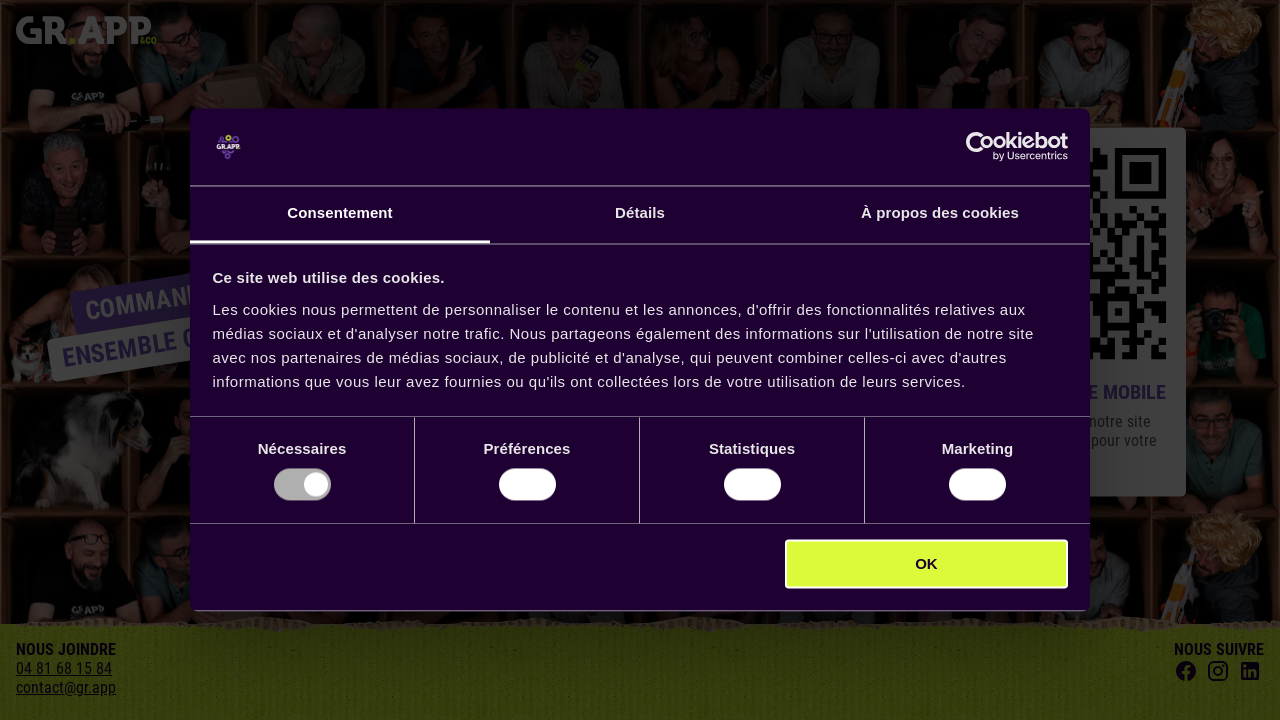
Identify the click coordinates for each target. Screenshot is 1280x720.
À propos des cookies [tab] (940, 212)
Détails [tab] (640, 212)
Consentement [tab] (339, 212)
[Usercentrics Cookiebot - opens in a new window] (980, 147)
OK (926, 563)
